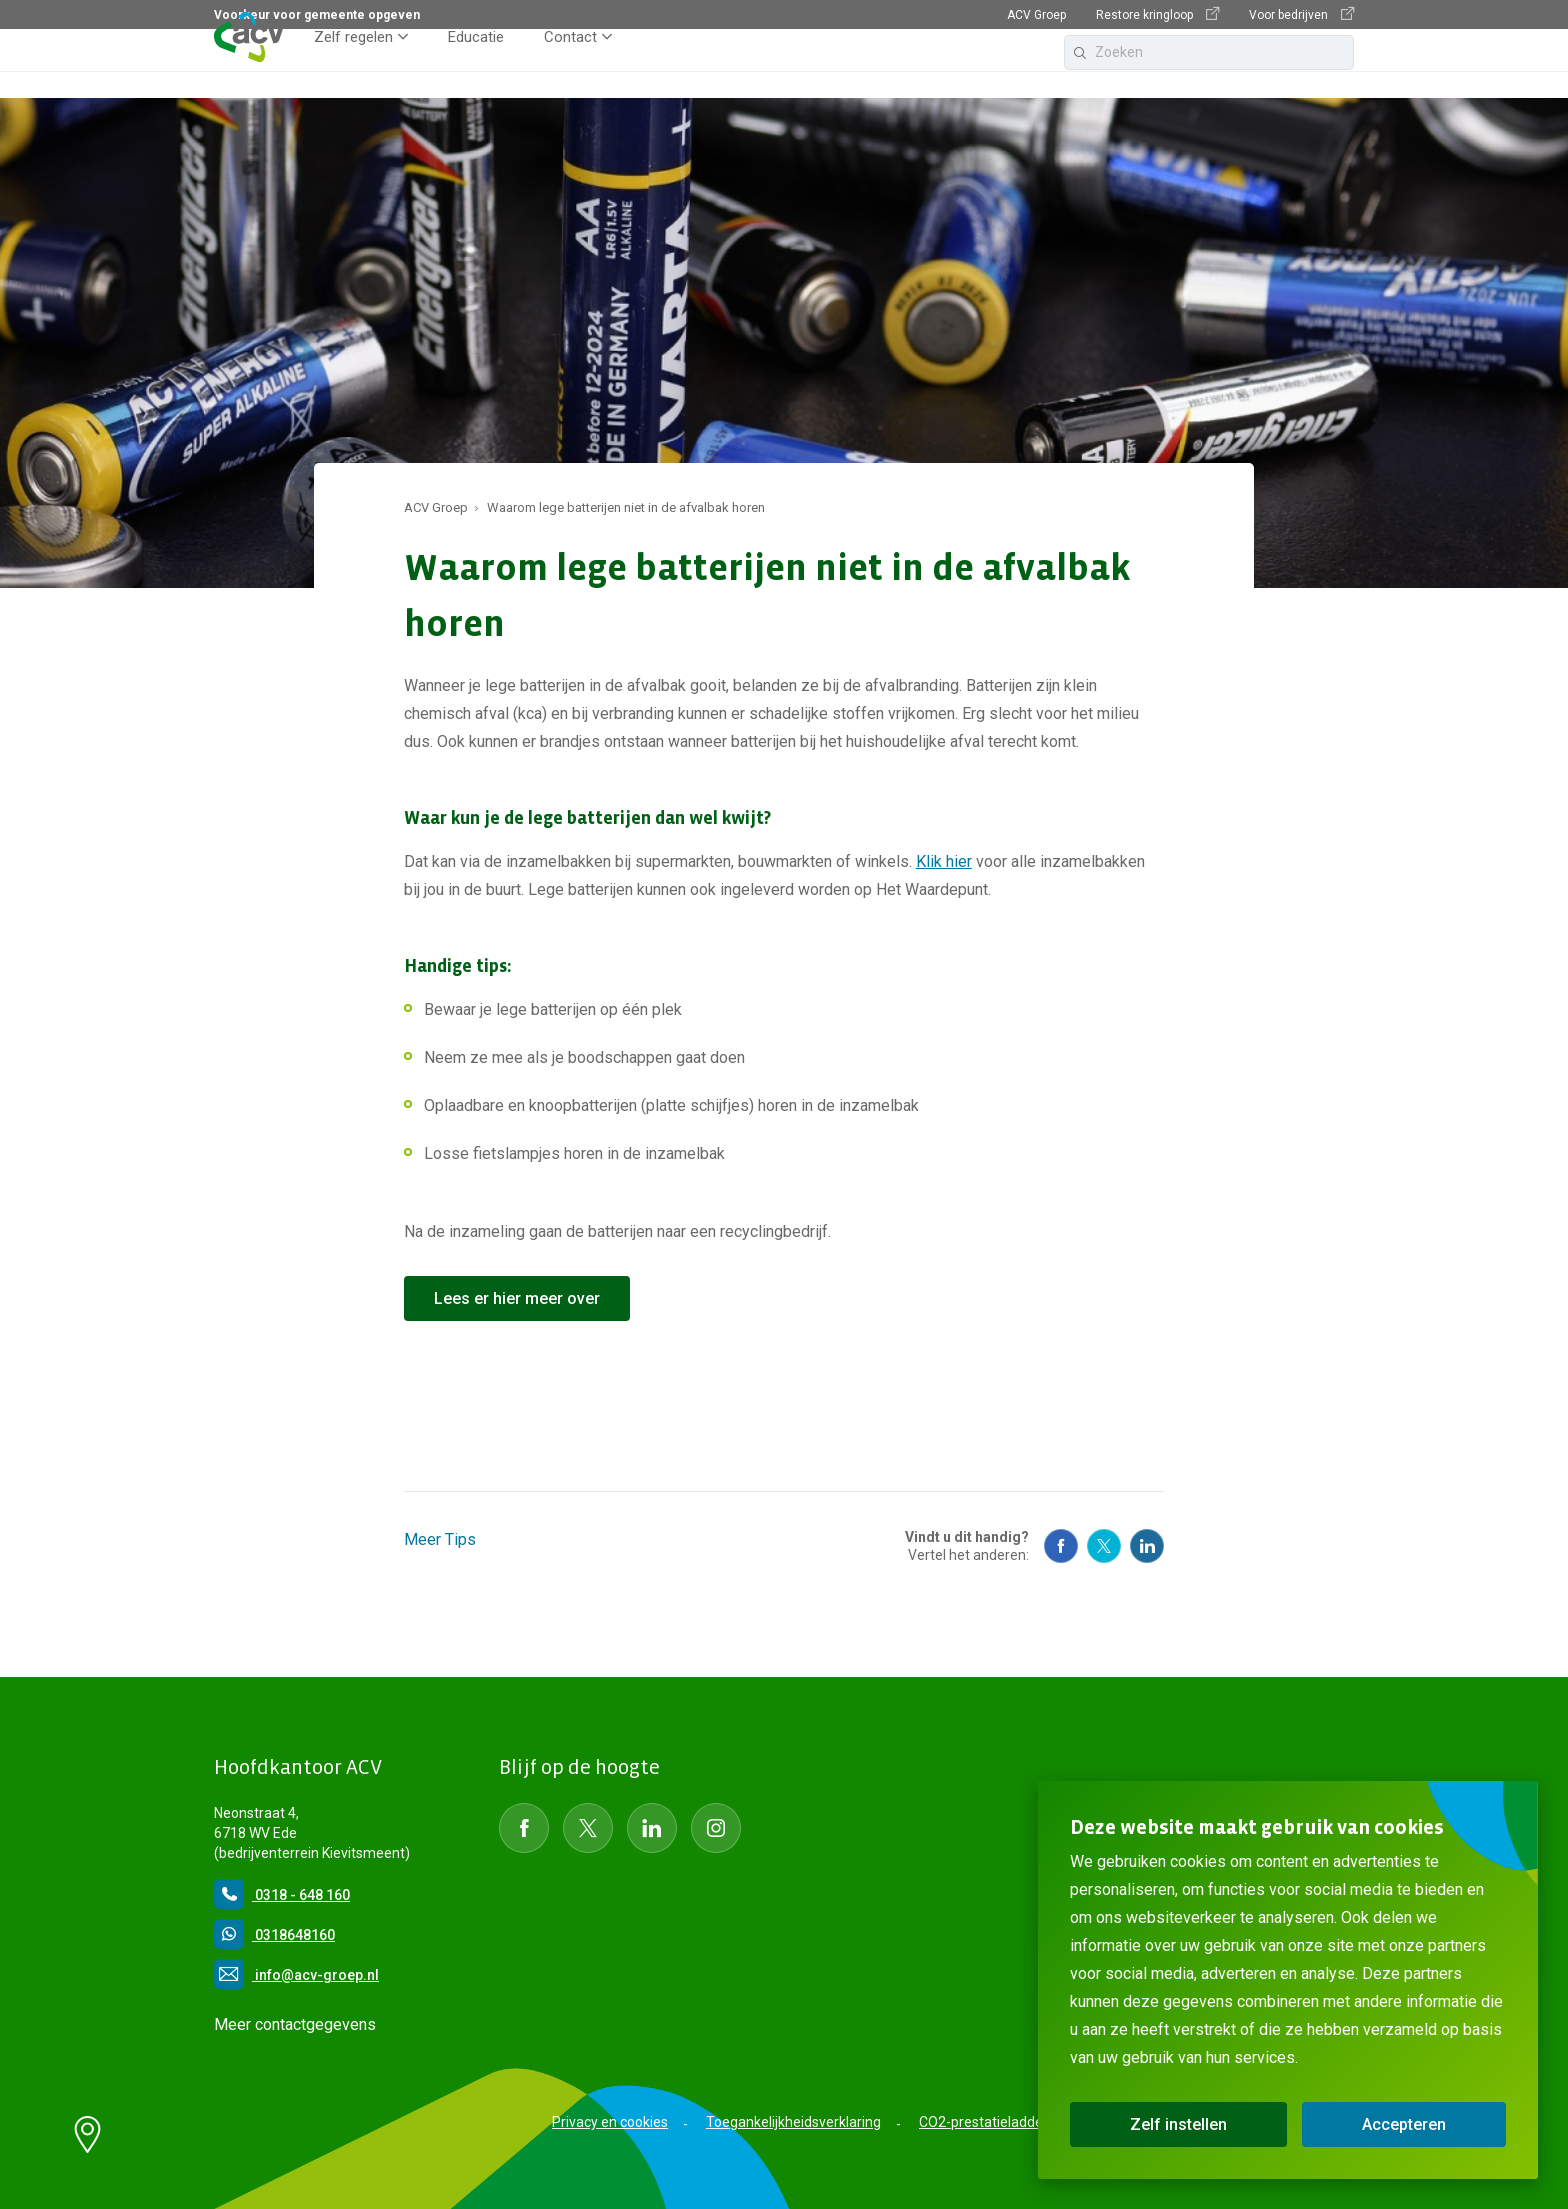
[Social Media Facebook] (1061, 1546)
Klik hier (944, 861)
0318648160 (274, 1935)
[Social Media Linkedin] (1147, 1546)
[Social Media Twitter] (1104, 1546)
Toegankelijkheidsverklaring (793, 2122)
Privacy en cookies (610, 2122)
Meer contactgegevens (295, 2024)
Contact (570, 64)
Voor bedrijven (1301, 14)
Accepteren (1404, 2124)
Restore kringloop (1157, 14)
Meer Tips (440, 1539)
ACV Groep (1036, 15)
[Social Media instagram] (716, 1828)
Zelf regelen (353, 64)
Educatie (476, 64)
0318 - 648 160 (282, 1895)
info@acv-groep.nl (296, 1975)
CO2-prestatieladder (983, 2122)
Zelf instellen (1178, 2124)
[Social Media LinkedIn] (652, 1828)
